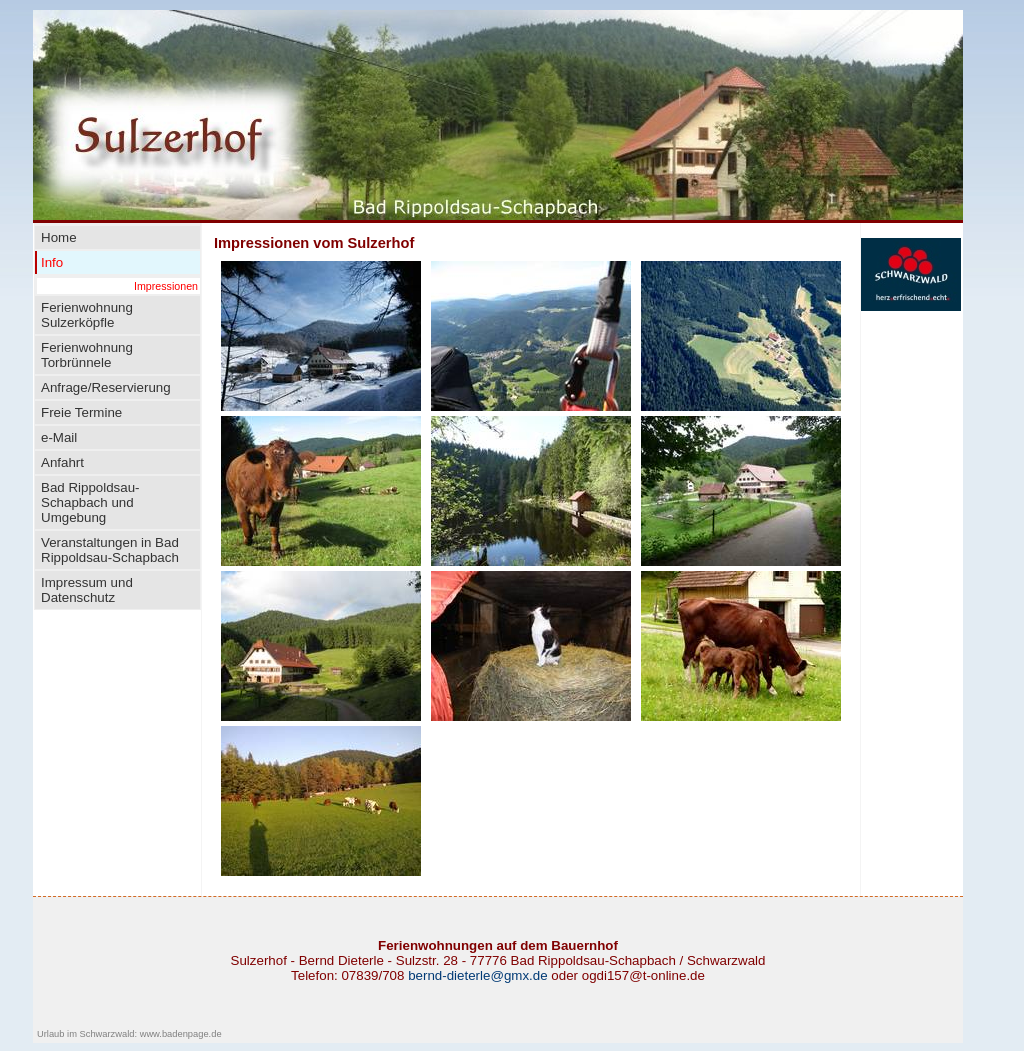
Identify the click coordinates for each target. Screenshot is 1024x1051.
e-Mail (59, 437)
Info (52, 262)
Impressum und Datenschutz (87, 590)
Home (59, 237)
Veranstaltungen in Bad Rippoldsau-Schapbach (110, 550)
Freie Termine (81, 412)
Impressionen (166, 286)
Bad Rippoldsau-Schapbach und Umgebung (90, 502)
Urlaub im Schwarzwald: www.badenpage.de (129, 1034)
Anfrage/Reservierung (106, 387)
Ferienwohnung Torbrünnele (87, 355)
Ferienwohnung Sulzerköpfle (87, 315)
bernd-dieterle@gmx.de (477, 975)
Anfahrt (62, 462)
